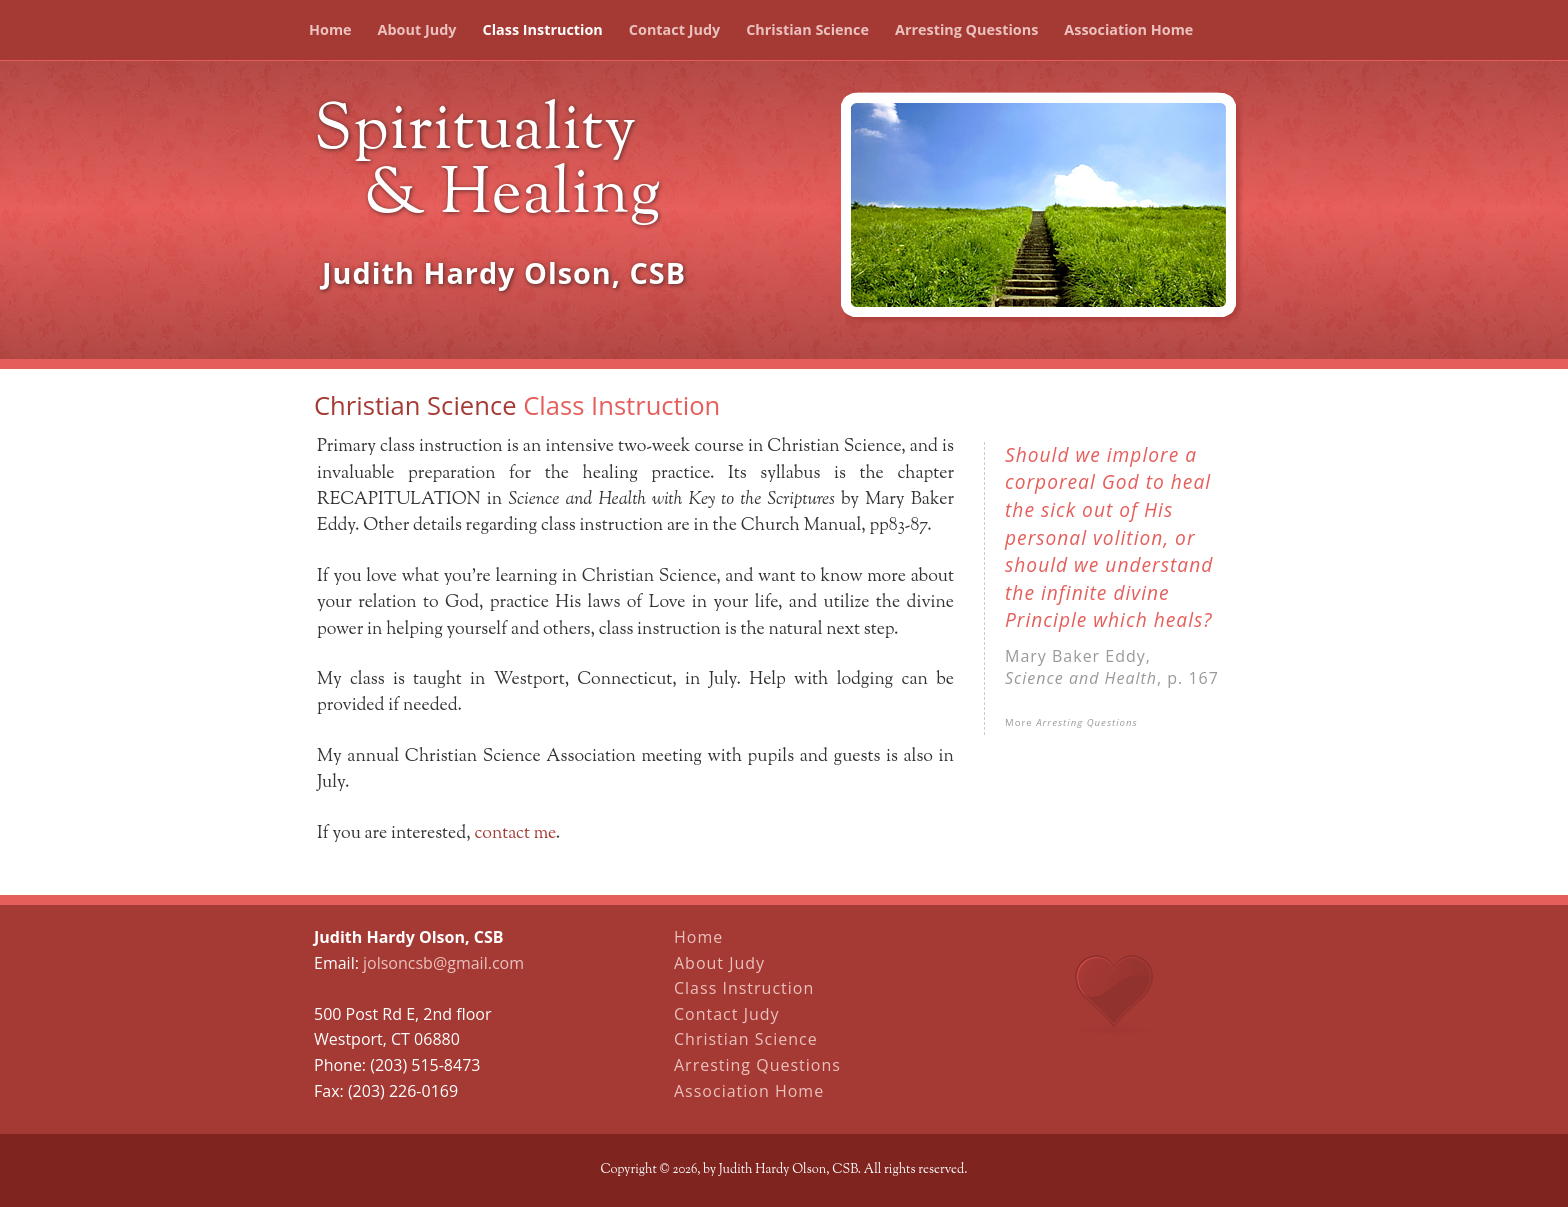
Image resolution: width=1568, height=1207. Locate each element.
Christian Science (807, 29)
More (1071, 722)
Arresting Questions (966, 29)
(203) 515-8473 (425, 1065)
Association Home (1128, 29)
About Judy (417, 29)
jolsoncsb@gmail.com (443, 963)
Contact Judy (674, 29)
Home (330, 29)
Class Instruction (542, 29)
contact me (514, 833)
